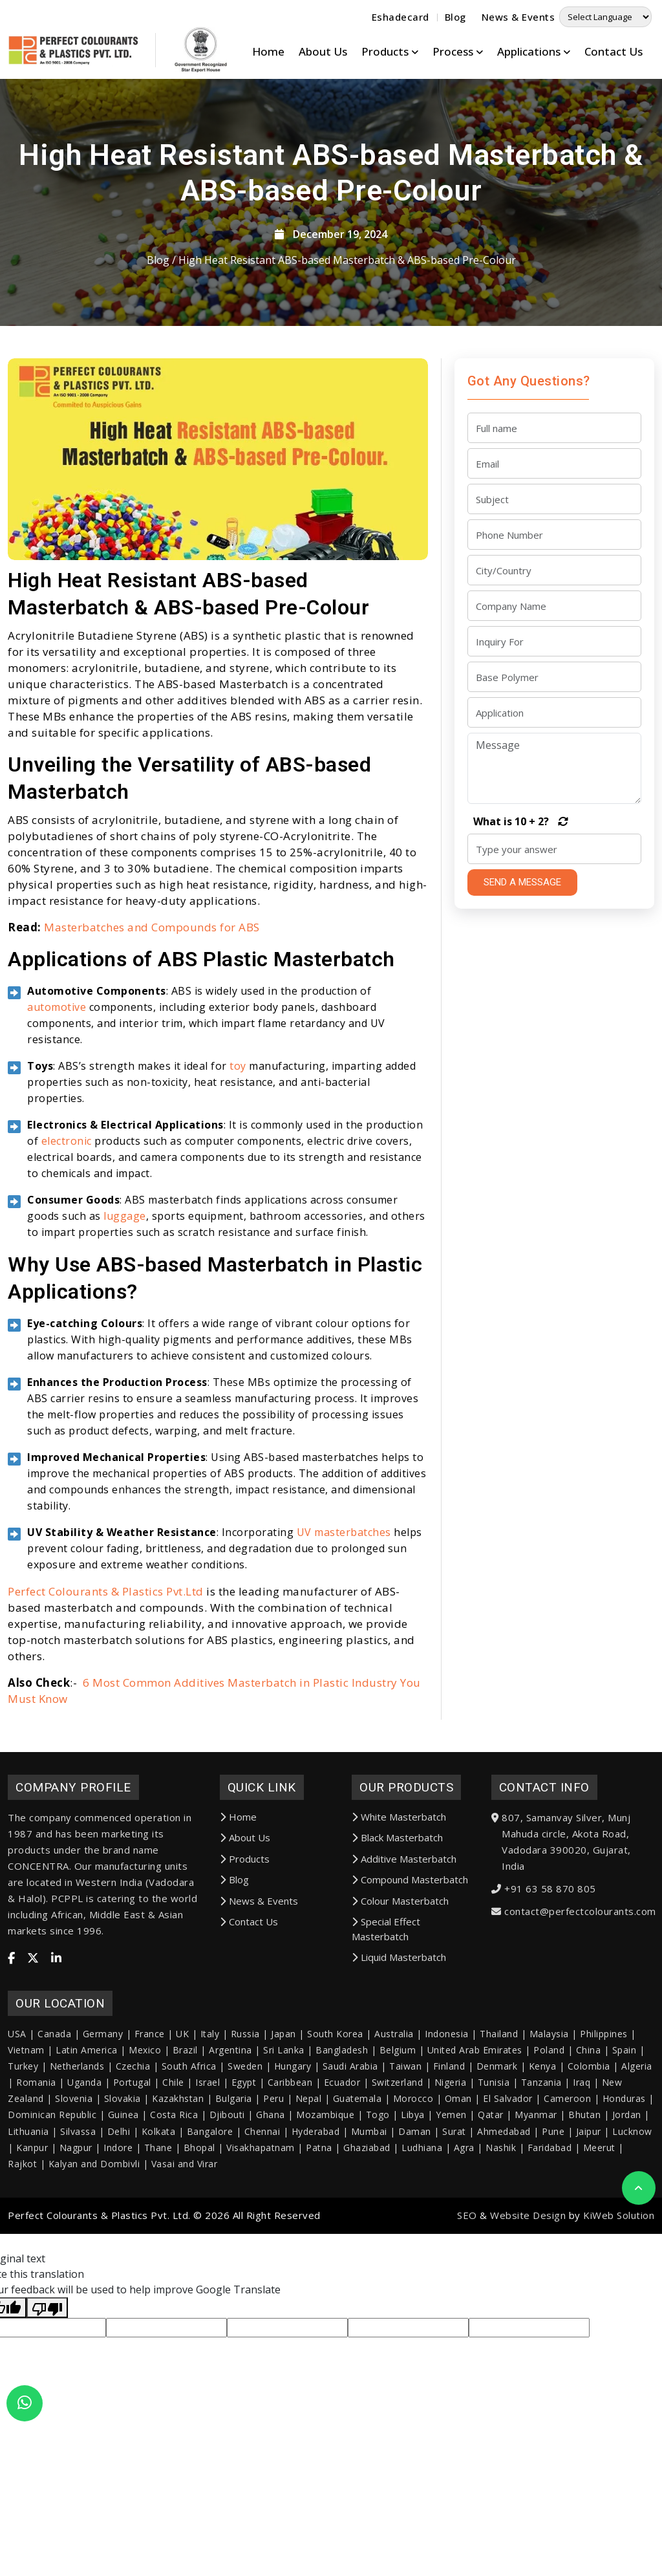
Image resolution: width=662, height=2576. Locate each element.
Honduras (624, 2174)
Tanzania (541, 2158)
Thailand (499, 2109)
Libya (413, 2190)
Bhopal (199, 2223)
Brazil (185, 2125)
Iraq (581, 2158)
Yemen (451, 2190)
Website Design (528, 2290)
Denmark (497, 2142)
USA (17, 2109)
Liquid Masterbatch (399, 2032)
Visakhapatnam (260, 2223)
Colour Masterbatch (400, 1975)
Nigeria (450, 2158)
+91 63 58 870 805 (550, 1963)
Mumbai (369, 2207)
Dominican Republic (52, 2190)
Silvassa (78, 2207)
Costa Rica (174, 2190)
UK (182, 2109)
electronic (66, 1216)
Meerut (599, 2223)
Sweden (245, 2142)
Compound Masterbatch (410, 1955)
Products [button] (389, 51)
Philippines (604, 2109)
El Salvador (508, 2174)
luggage (124, 1291)
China (588, 2125)
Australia (394, 2109)
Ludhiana (421, 2223)
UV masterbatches (344, 1607)
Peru (273, 2174)
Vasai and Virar (184, 2239)
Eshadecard (400, 17)
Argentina (230, 2125)
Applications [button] (533, 51)
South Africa (189, 2142)
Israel (207, 2158)
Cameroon (567, 2174)
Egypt (244, 2158)
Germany (103, 2109)
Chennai (262, 2207)
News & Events (518, 17)
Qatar (491, 2190)
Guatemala (357, 2174)
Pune (553, 2207)
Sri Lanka (283, 2125)
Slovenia (73, 2174)
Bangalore (210, 2207)
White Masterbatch (399, 1891)
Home (268, 51)
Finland (449, 2142)
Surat (454, 2207)
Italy (210, 2109)
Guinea (123, 2190)
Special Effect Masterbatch (386, 2005)
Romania (36, 2158)
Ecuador (342, 2158)
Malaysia (549, 2109)
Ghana (270, 2190)
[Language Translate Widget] (605, 16)
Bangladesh (341, 2125)
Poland (548, 2125)
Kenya (543, 2142)
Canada (54, 2109)
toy (238, 1141)
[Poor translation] (47, 2383)
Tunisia (494, 2158)
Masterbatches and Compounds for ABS (152, 1002)
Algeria (636, 2142)
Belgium (397, 2125)
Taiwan (405, 2142)
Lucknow (632, 2207)
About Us (323, 51)
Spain (624, 2125)
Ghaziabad (366, 2223)
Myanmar (536, 2190)
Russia (245, 2109)
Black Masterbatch (397, 1913)
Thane (158, 2223)
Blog (455, 17)
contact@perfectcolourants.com (580, 1986)
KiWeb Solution (618, 2290)
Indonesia (447, 2109)
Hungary (293, 2142)
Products (245, 1933)
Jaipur (588, 2207)
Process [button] (457, 51)
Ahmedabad (504, 2207)
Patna (319, 2223)
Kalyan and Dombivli (94, 2239)
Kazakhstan (178, 2174)
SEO (467, 2290)
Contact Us (613, 51)
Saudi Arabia (350, 2142)
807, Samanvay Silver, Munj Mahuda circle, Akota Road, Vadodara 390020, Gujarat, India (566, 1916)
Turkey (23, 2142)
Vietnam (26, 2125)
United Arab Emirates (474, 2125)
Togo (378, 2190)
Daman (414, 2207)
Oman (458, 2174)
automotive (56, 1082)
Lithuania (28, 2207)
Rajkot (22, 2239)
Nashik (501, 2223)
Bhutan (584, 2190)
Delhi (119, 2207)
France (149, 2109)
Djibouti (227, 2190)
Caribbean (290, 2158)
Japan (283, 2109)
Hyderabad (316, 2207)
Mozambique (325, 2190)
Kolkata (159, 2207)
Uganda (84, 2158)
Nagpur (75, 2223)
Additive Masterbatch (404, 1933)
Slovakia (122, 2174)
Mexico (145, 2125)
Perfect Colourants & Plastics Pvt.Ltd (106, 1666)
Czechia (133, 2142)
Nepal (308, 2174)
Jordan (626, 2190)
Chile (173, 2158)
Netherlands (77, 2142)
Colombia (589, 2142)
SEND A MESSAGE (522, 882)
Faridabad (550, 2223)
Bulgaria (233, 2174)
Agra (464, 2223)
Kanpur (32, 2223)
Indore (118, 2223)
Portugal (132, 2158)
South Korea (335, 2109)
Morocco (413, 2174)
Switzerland (397, 2158)
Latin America (87, 2125)
